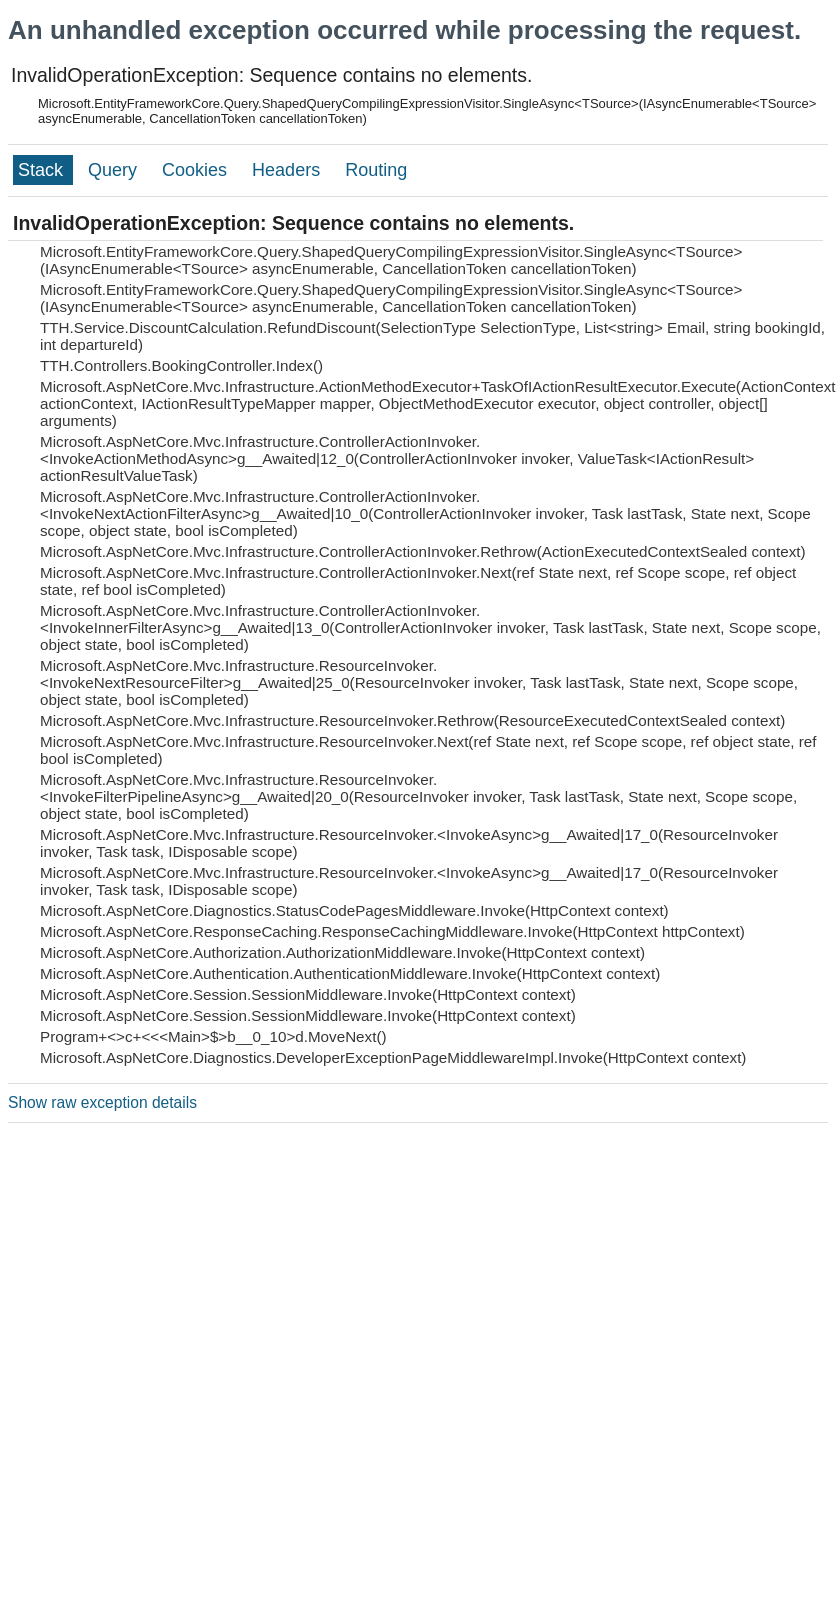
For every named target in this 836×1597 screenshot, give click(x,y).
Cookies (197, 170)
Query (115, 170)
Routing (376, 170)
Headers (288, 170)
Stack (43, 170)
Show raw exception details (102, 1102)
